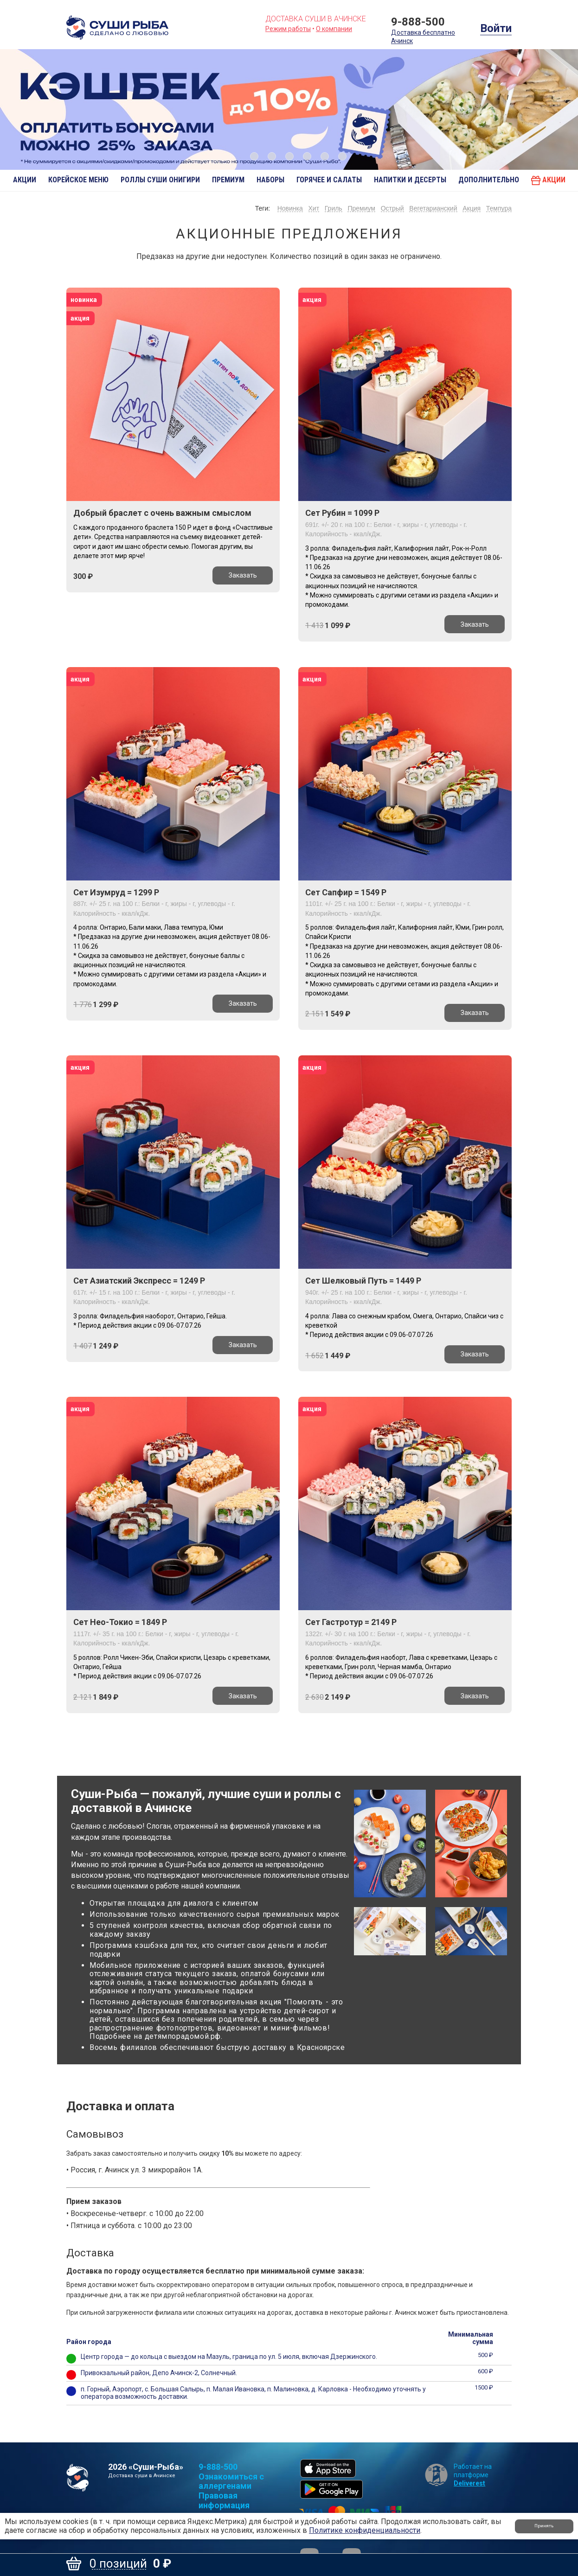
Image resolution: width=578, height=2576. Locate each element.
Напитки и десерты (410, 179)
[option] (289, 109)
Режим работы (288, 28)
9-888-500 (418, 22)
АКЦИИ (24, 179)
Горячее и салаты (329, 179)
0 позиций (118, 2563)
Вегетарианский (430, 209)
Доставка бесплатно (423, 32)
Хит (304, 209)
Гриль (325, 209)
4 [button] (307, 156)
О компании (334, 28)
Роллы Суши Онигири (160, 179)
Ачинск (402, 38)
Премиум (228, 179)
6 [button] (342, 156)
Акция (470, 209)
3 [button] (289, 156)
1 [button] (254, 156)
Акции (548, 180)
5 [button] (325, 156)
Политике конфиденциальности (364, 2530)
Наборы (270, 179)
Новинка (279, 209)
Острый (387, 209)
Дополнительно (488, 179)
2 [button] (272, 156)
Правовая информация (224, 2502)
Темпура (499, 209)
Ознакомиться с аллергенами (231, 2483)
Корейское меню (78, 179)
